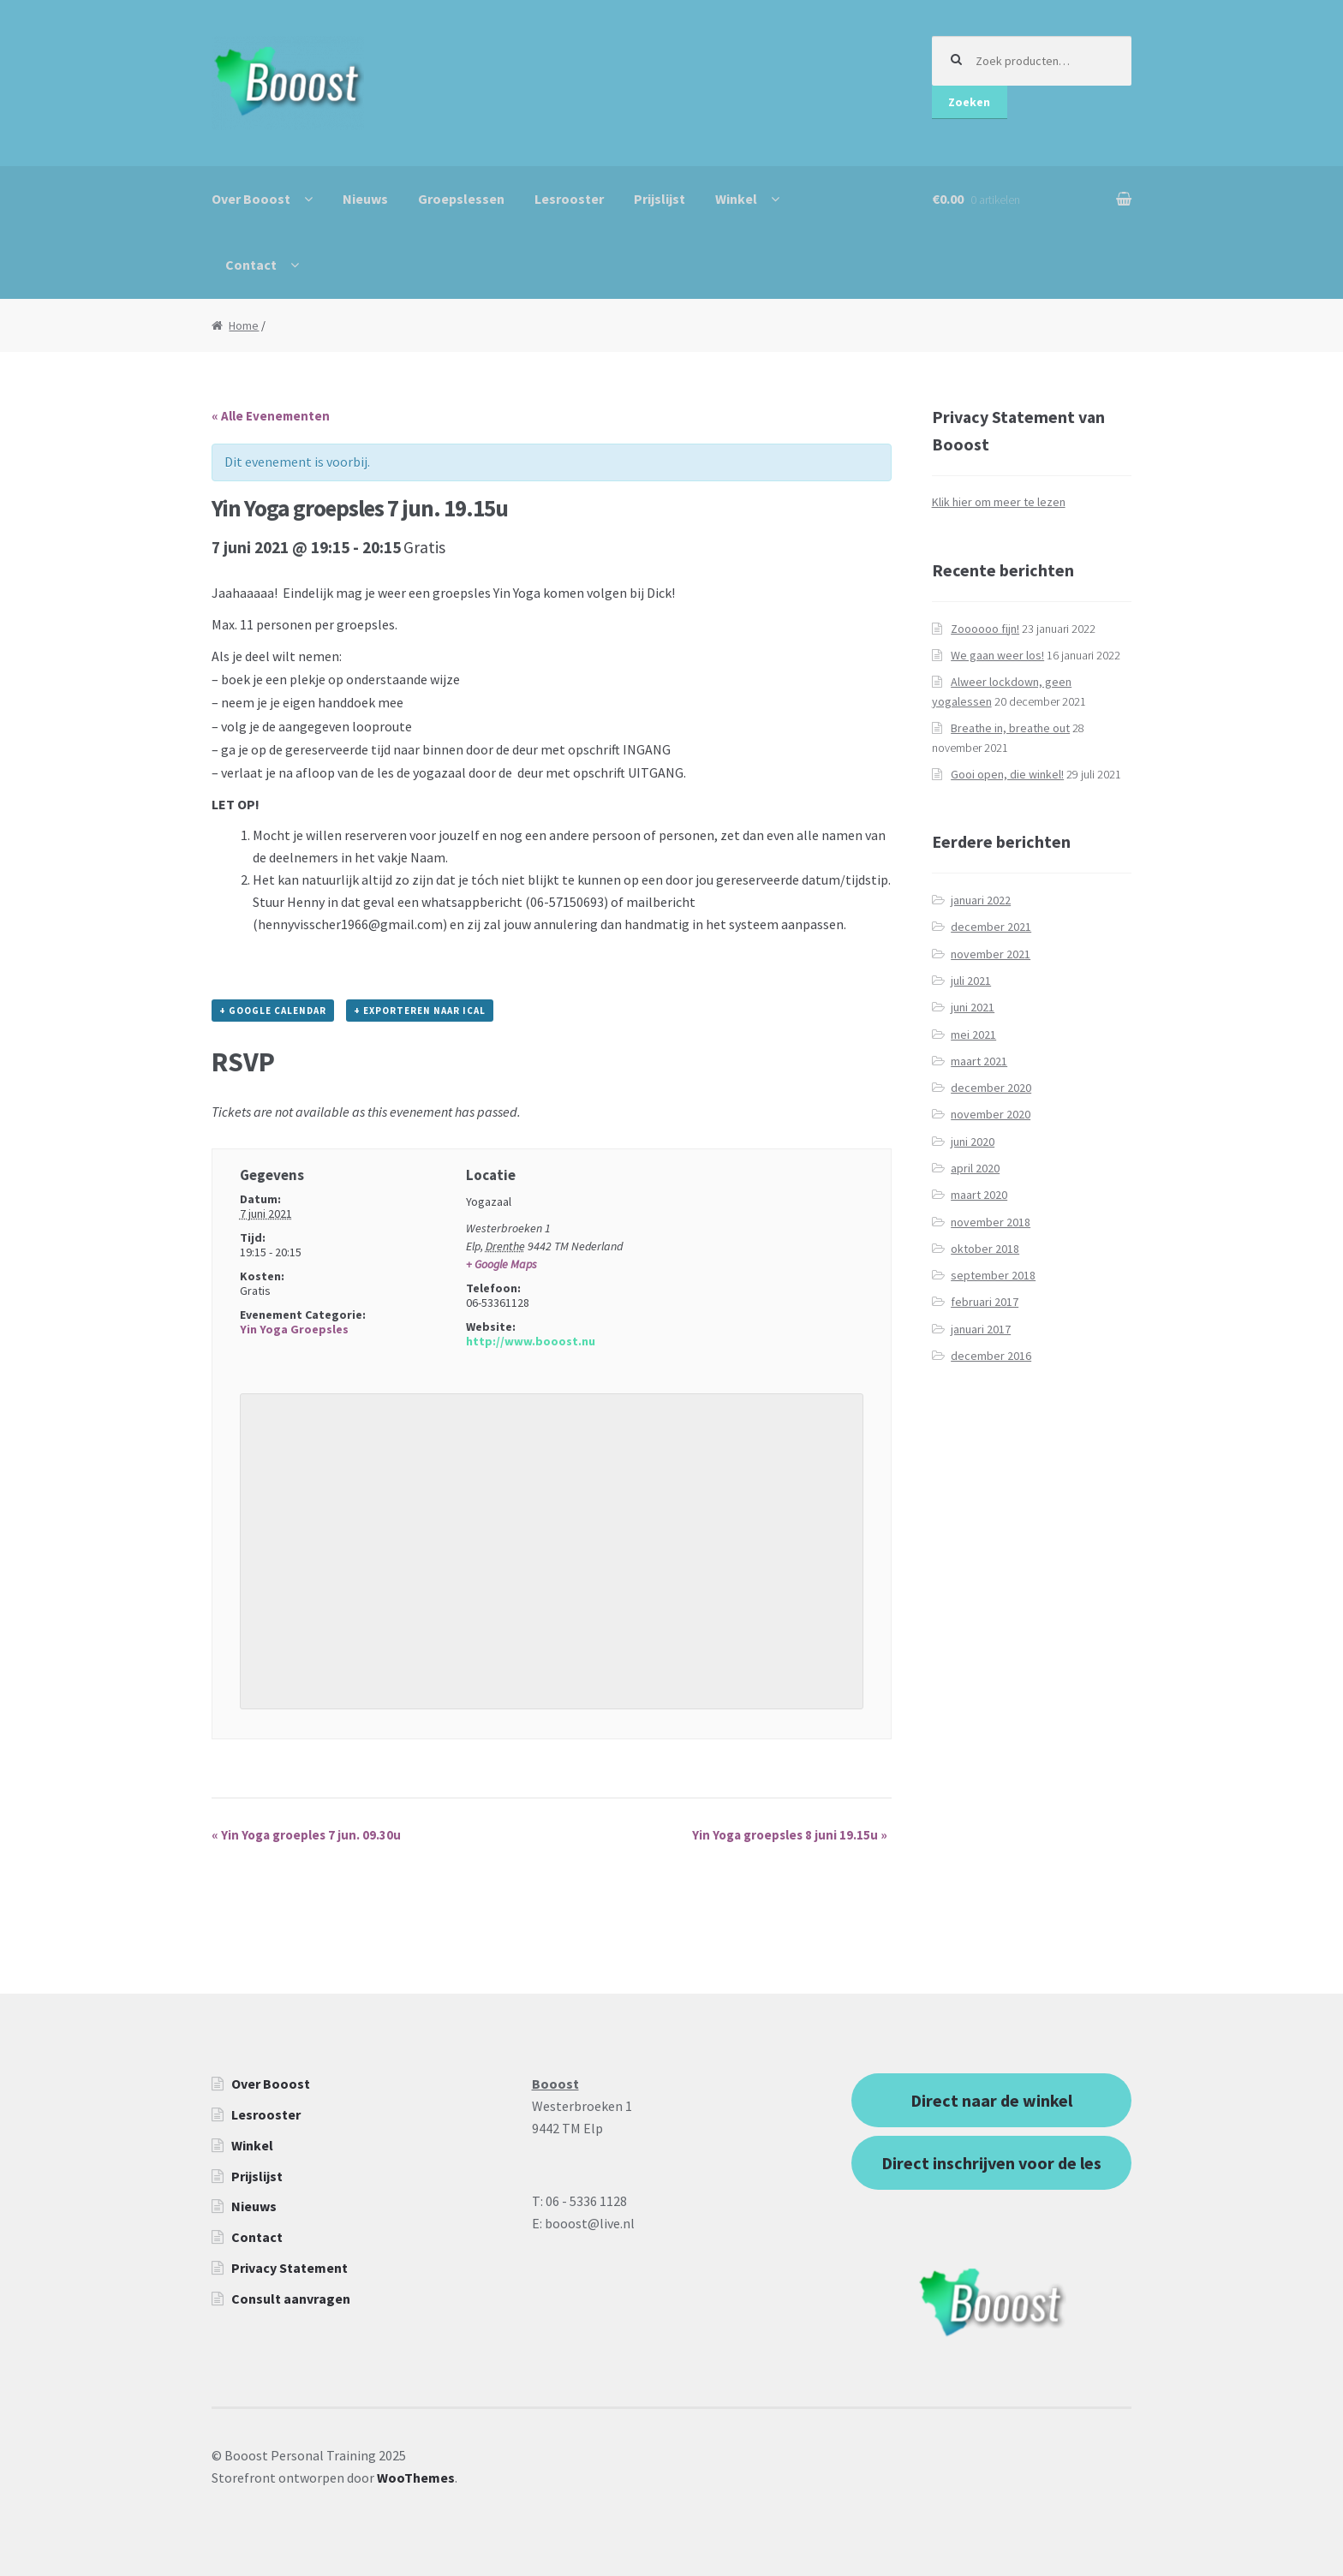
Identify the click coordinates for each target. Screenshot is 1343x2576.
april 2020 (975, 1168)
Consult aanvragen (290, 2298)
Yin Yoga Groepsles (294, 1329)
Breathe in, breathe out (1010, 728)
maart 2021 (979, 1061)
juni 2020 (972, 1141)
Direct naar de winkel (991, 2100)
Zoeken (969, 102)
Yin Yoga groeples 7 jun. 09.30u (306, 1835)
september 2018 (993, 1275)
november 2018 (990, 1222)
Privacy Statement (289, 2267)
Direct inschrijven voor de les (991, 2163)
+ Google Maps (501, 1264)
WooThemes (416, 2477)
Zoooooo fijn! (985, 628)
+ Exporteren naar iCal (420, 1011)
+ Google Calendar (272, 1011)
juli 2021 (971, 980)
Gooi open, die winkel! (1007, 774)
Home (244, 325)
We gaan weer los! (997, 655)
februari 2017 (984, 1301)
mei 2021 (973, 1034)
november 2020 (990, 1114)
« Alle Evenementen (271, 416)
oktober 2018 (985, 1248)
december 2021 (991, 926)
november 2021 (990, 954)
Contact (251, 264)
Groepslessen (461, 198)
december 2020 (991, 1087)
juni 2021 (972, 1007)
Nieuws (365, 198)
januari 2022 (981, 900)
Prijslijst (659, 198)
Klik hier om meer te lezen (998, 502)
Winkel (736, 198)
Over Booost (251, 198)
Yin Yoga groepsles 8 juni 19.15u (789, 1835)
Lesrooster (569, 198)
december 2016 (991, 1355)
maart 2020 (979, 1194)
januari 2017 (981, 1329)
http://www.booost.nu (530, 1341)
